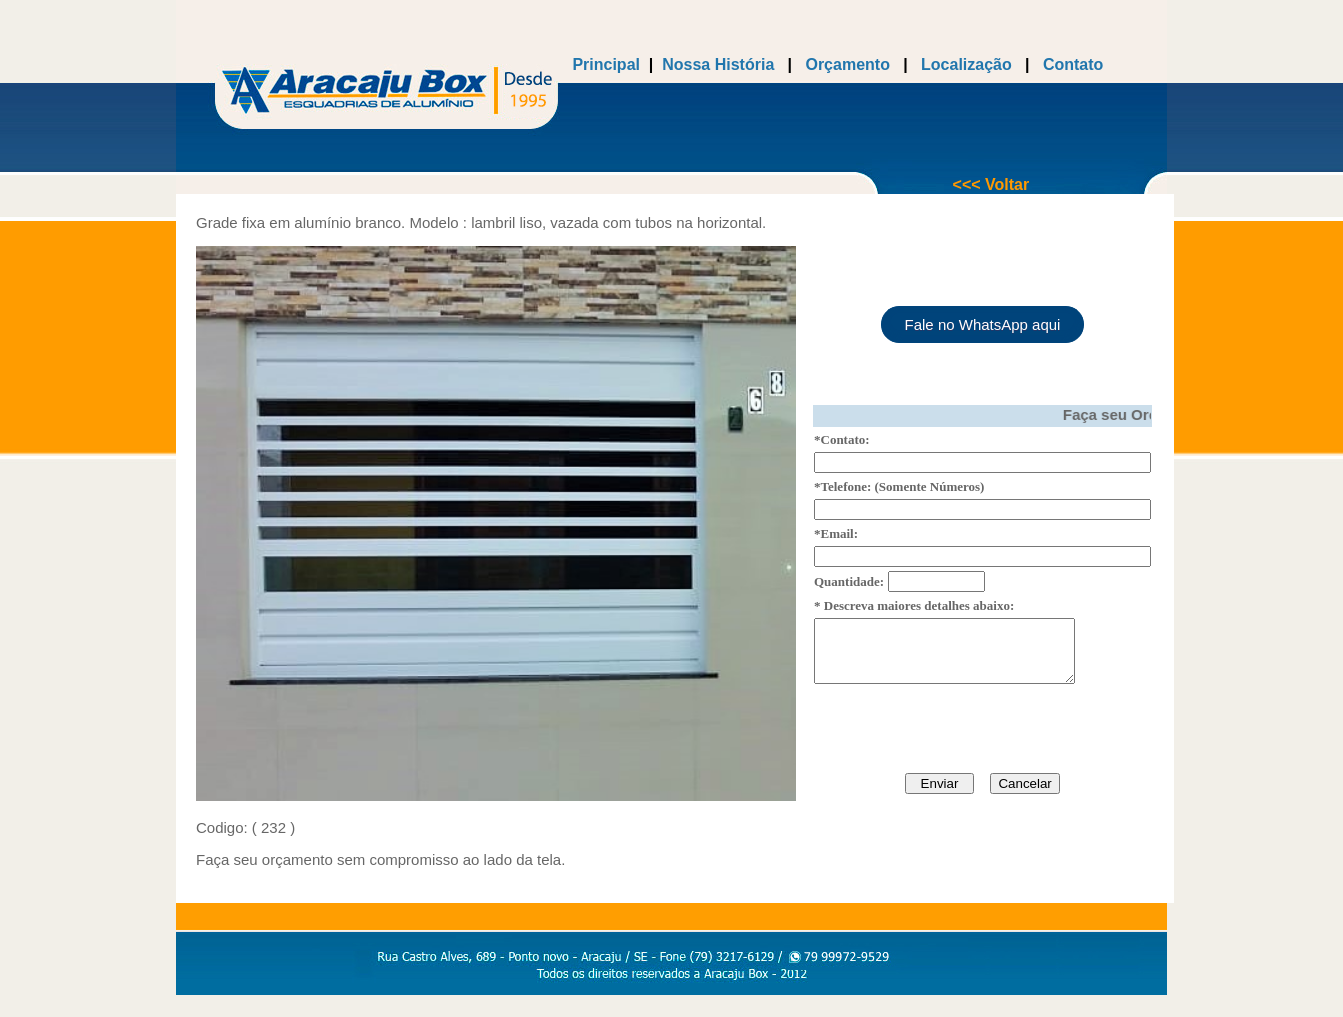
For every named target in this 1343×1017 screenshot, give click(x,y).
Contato (1070, 64)
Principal (606, 64)
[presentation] (966, 736)
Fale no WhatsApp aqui (983, 318)
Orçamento (847, 64)
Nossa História (718, 64)
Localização (964, 64)
